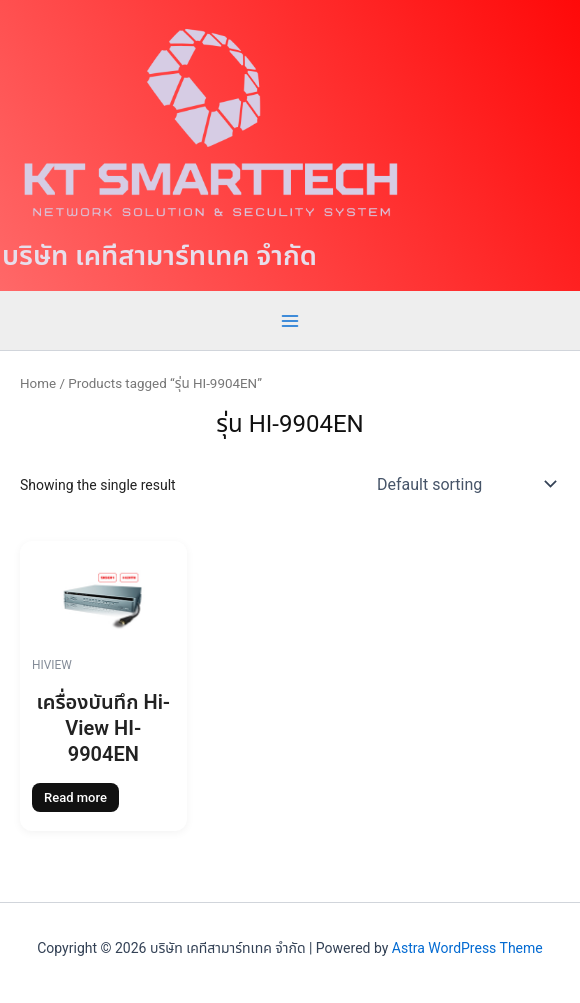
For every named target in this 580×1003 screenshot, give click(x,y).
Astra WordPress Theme (467, 948)
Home (38, 383)
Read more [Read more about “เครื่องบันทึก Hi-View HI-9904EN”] (75, 797)
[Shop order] (464, 484)
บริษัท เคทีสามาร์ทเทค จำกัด (159, 256)
